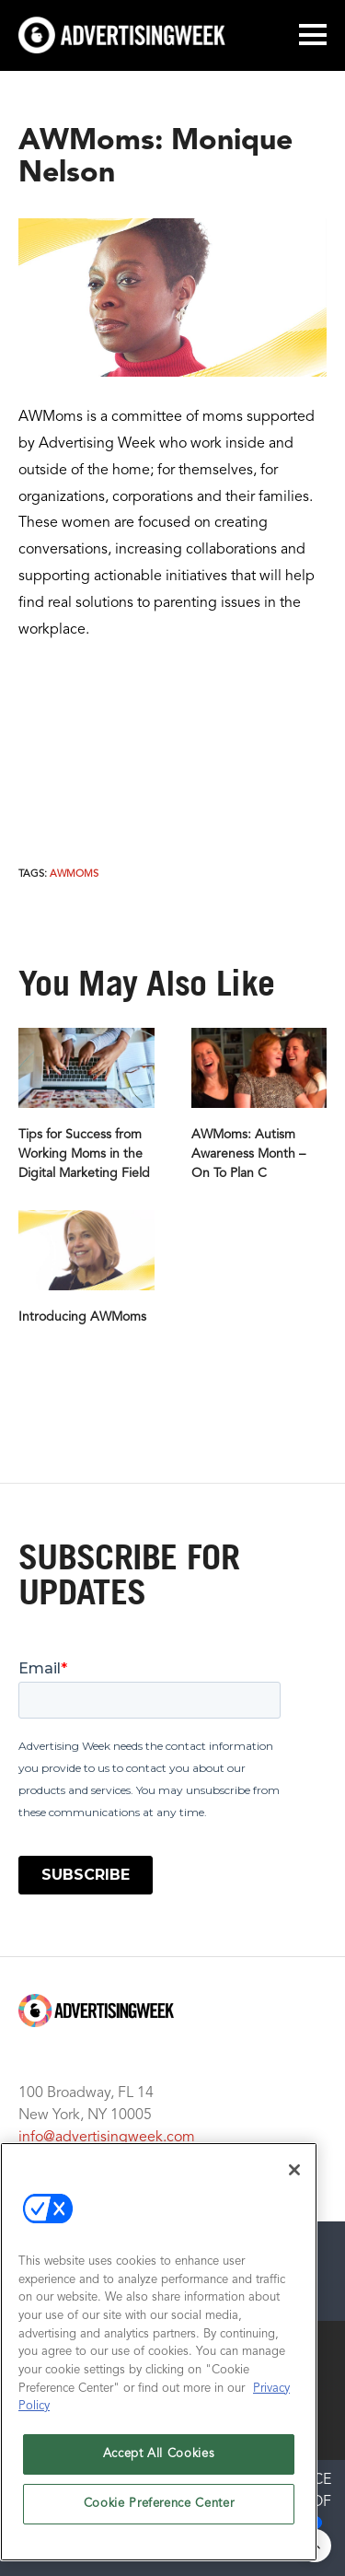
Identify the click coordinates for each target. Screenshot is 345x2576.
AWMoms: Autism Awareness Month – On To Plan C (248, 1154)
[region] (158, 2351)
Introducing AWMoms (82, 1317)
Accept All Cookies (159, 2454)
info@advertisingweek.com (106, 2137)
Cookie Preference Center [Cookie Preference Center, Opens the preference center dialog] (159, 2504)
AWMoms (74, 874)
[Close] (294, 2170)
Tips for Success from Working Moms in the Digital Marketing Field (84, 1154)
